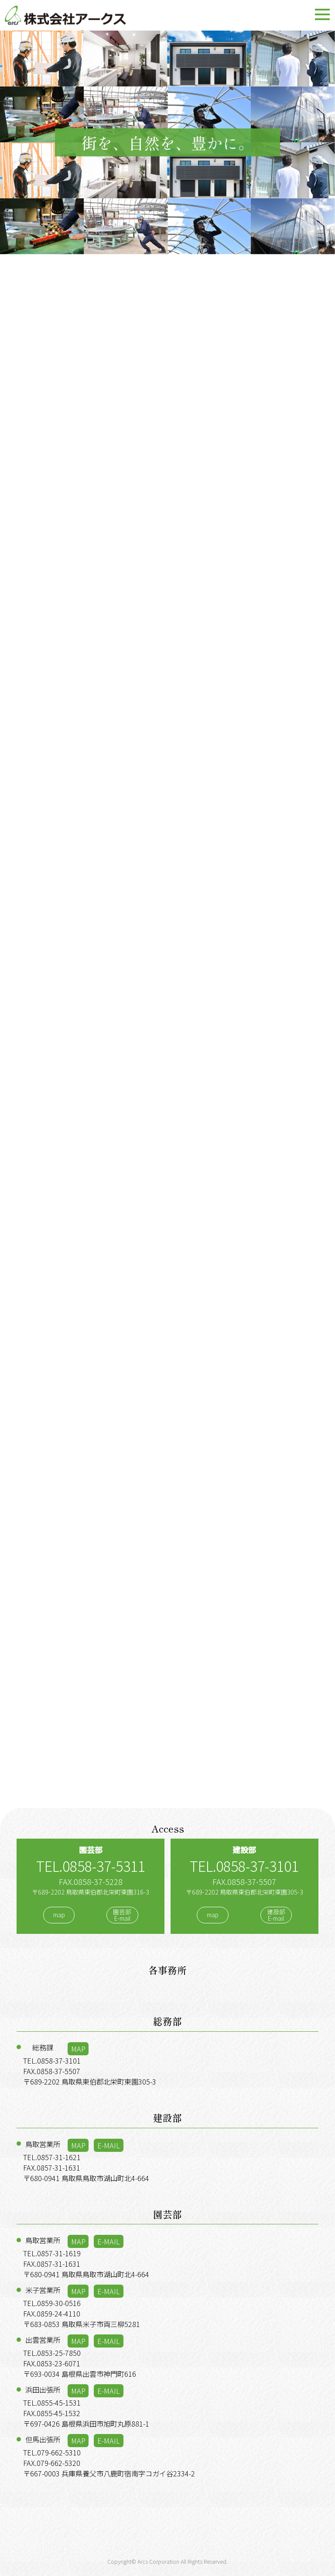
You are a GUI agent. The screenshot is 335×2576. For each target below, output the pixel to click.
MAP (78, 2049)
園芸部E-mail (122, 1915)
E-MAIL (108, 2145)
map (59, 1915)
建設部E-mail (276, 1915)
